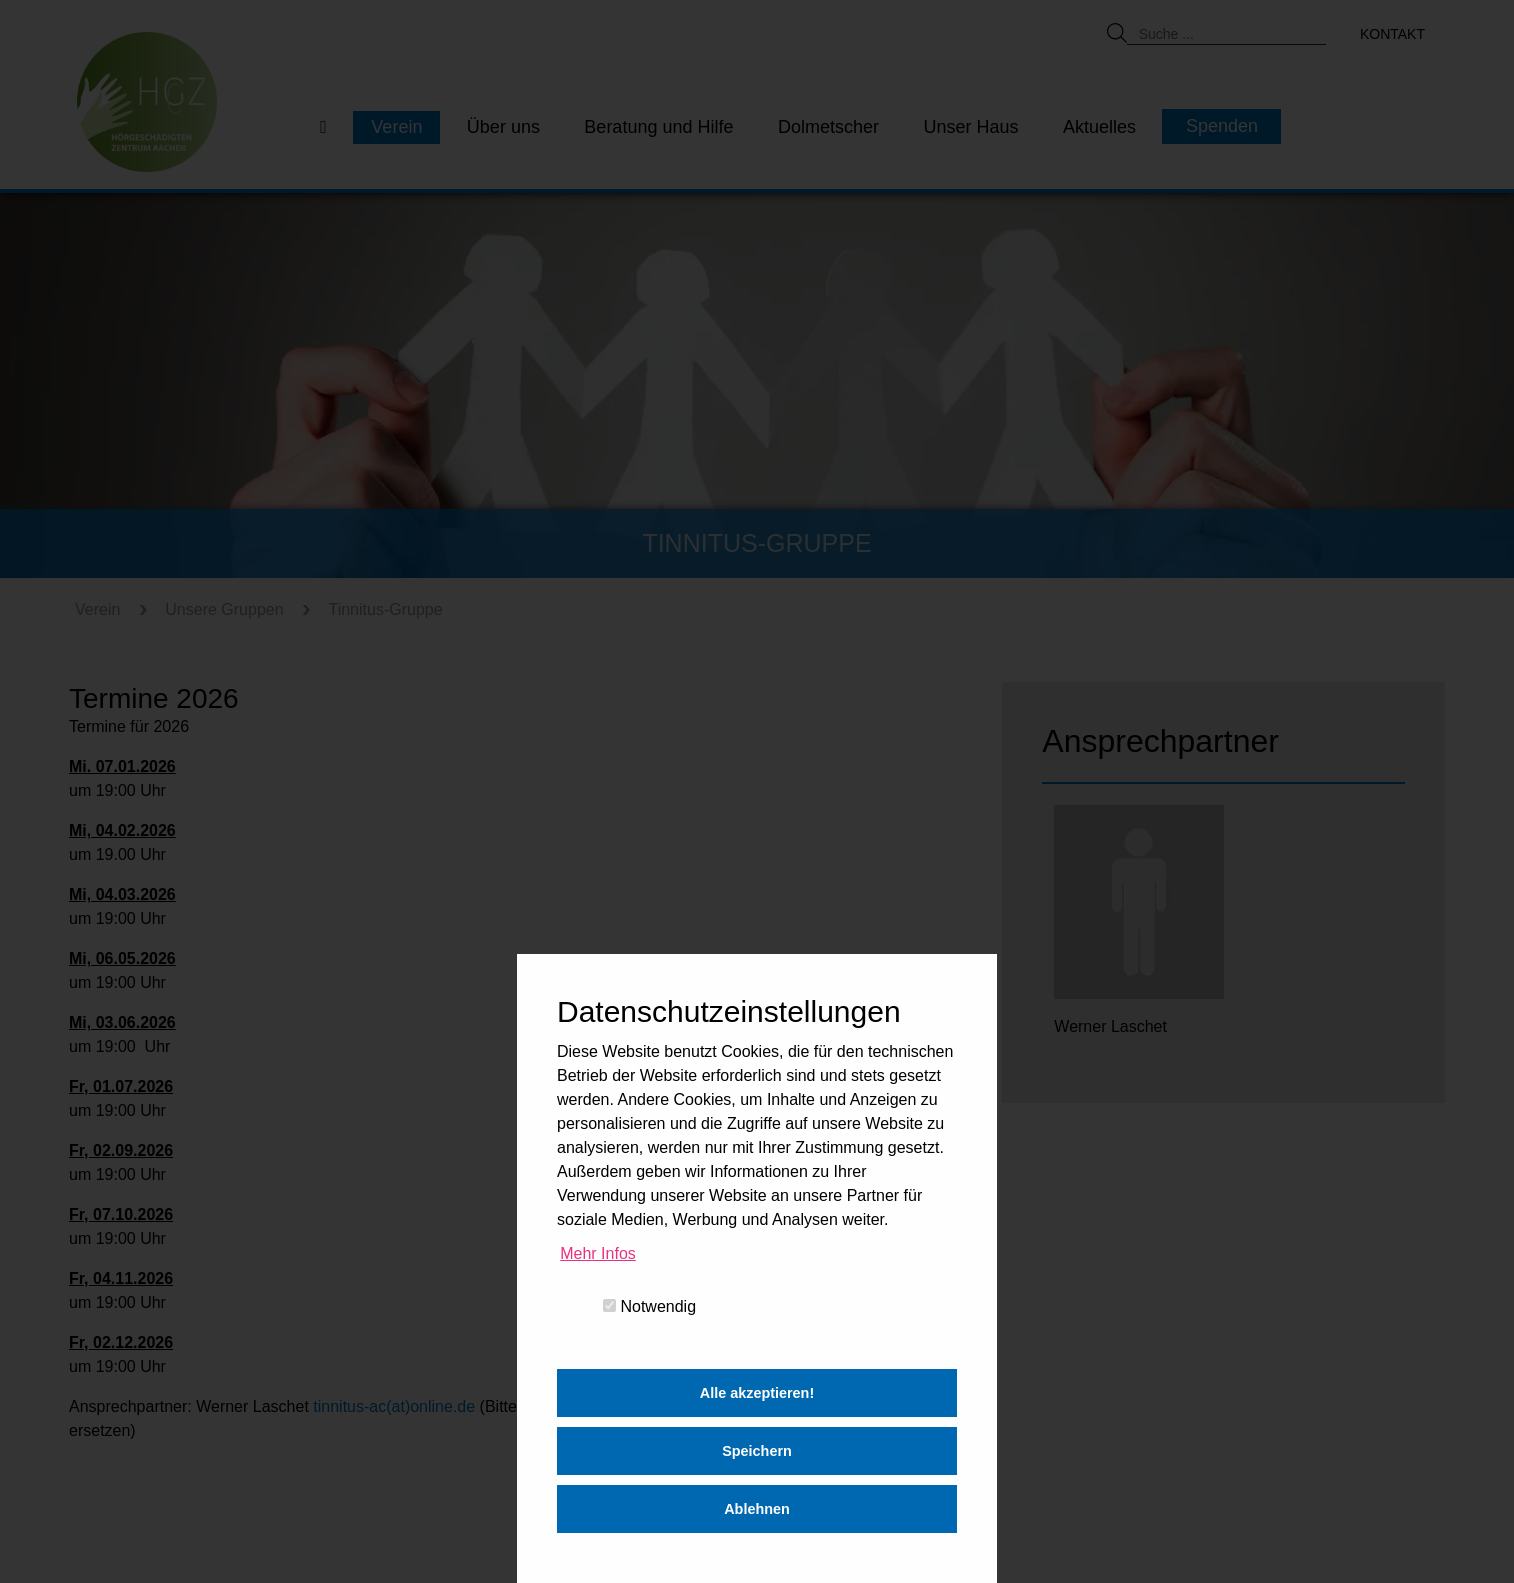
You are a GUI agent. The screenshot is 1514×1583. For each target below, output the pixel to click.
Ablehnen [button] (757, 1509)
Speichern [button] (757, 1451)
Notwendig (649, 1306)
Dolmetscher (828, 127)
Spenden (1222, 126)
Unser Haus (970, 127)
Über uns (503, 127)
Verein (396, 127)
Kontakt (1392, 34)
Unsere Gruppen (224, 609)
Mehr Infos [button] (598, 1253)
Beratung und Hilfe (658, 127)
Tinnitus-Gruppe (385, 609)
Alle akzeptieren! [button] (757, 1393)
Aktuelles (1099, 127)
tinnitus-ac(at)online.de (394, 1406)
